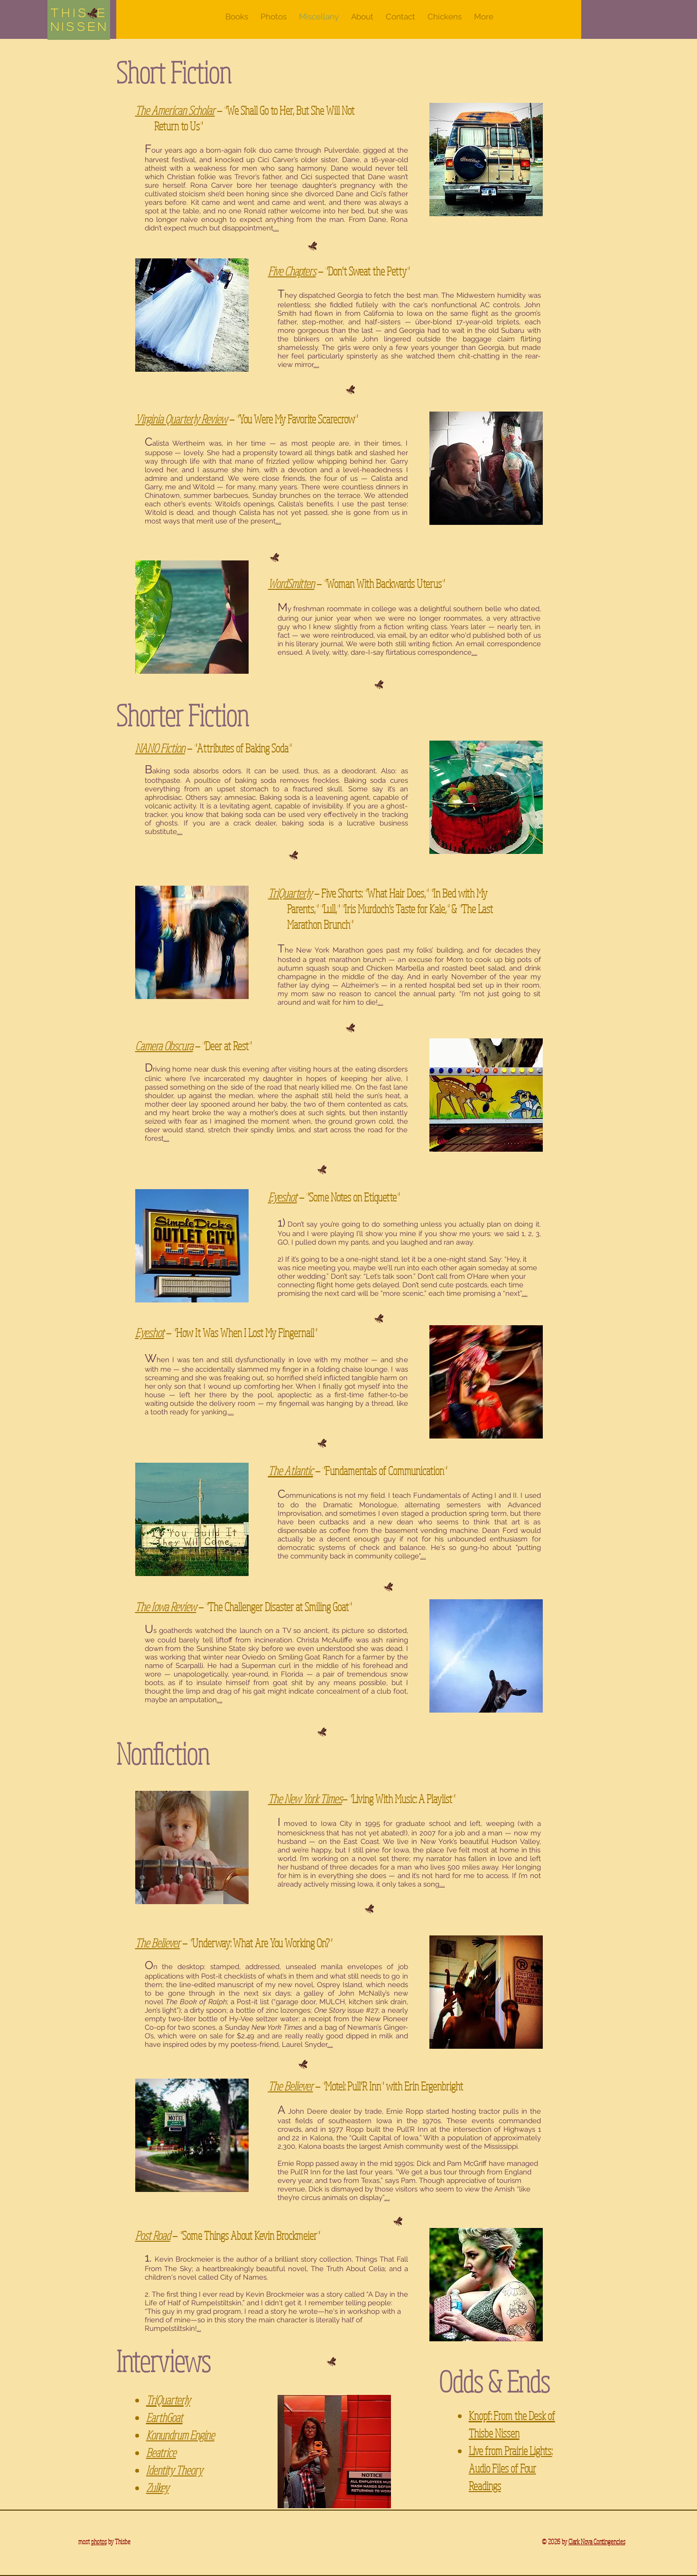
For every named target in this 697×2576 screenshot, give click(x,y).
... (199, 2328)
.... (276, 228)
